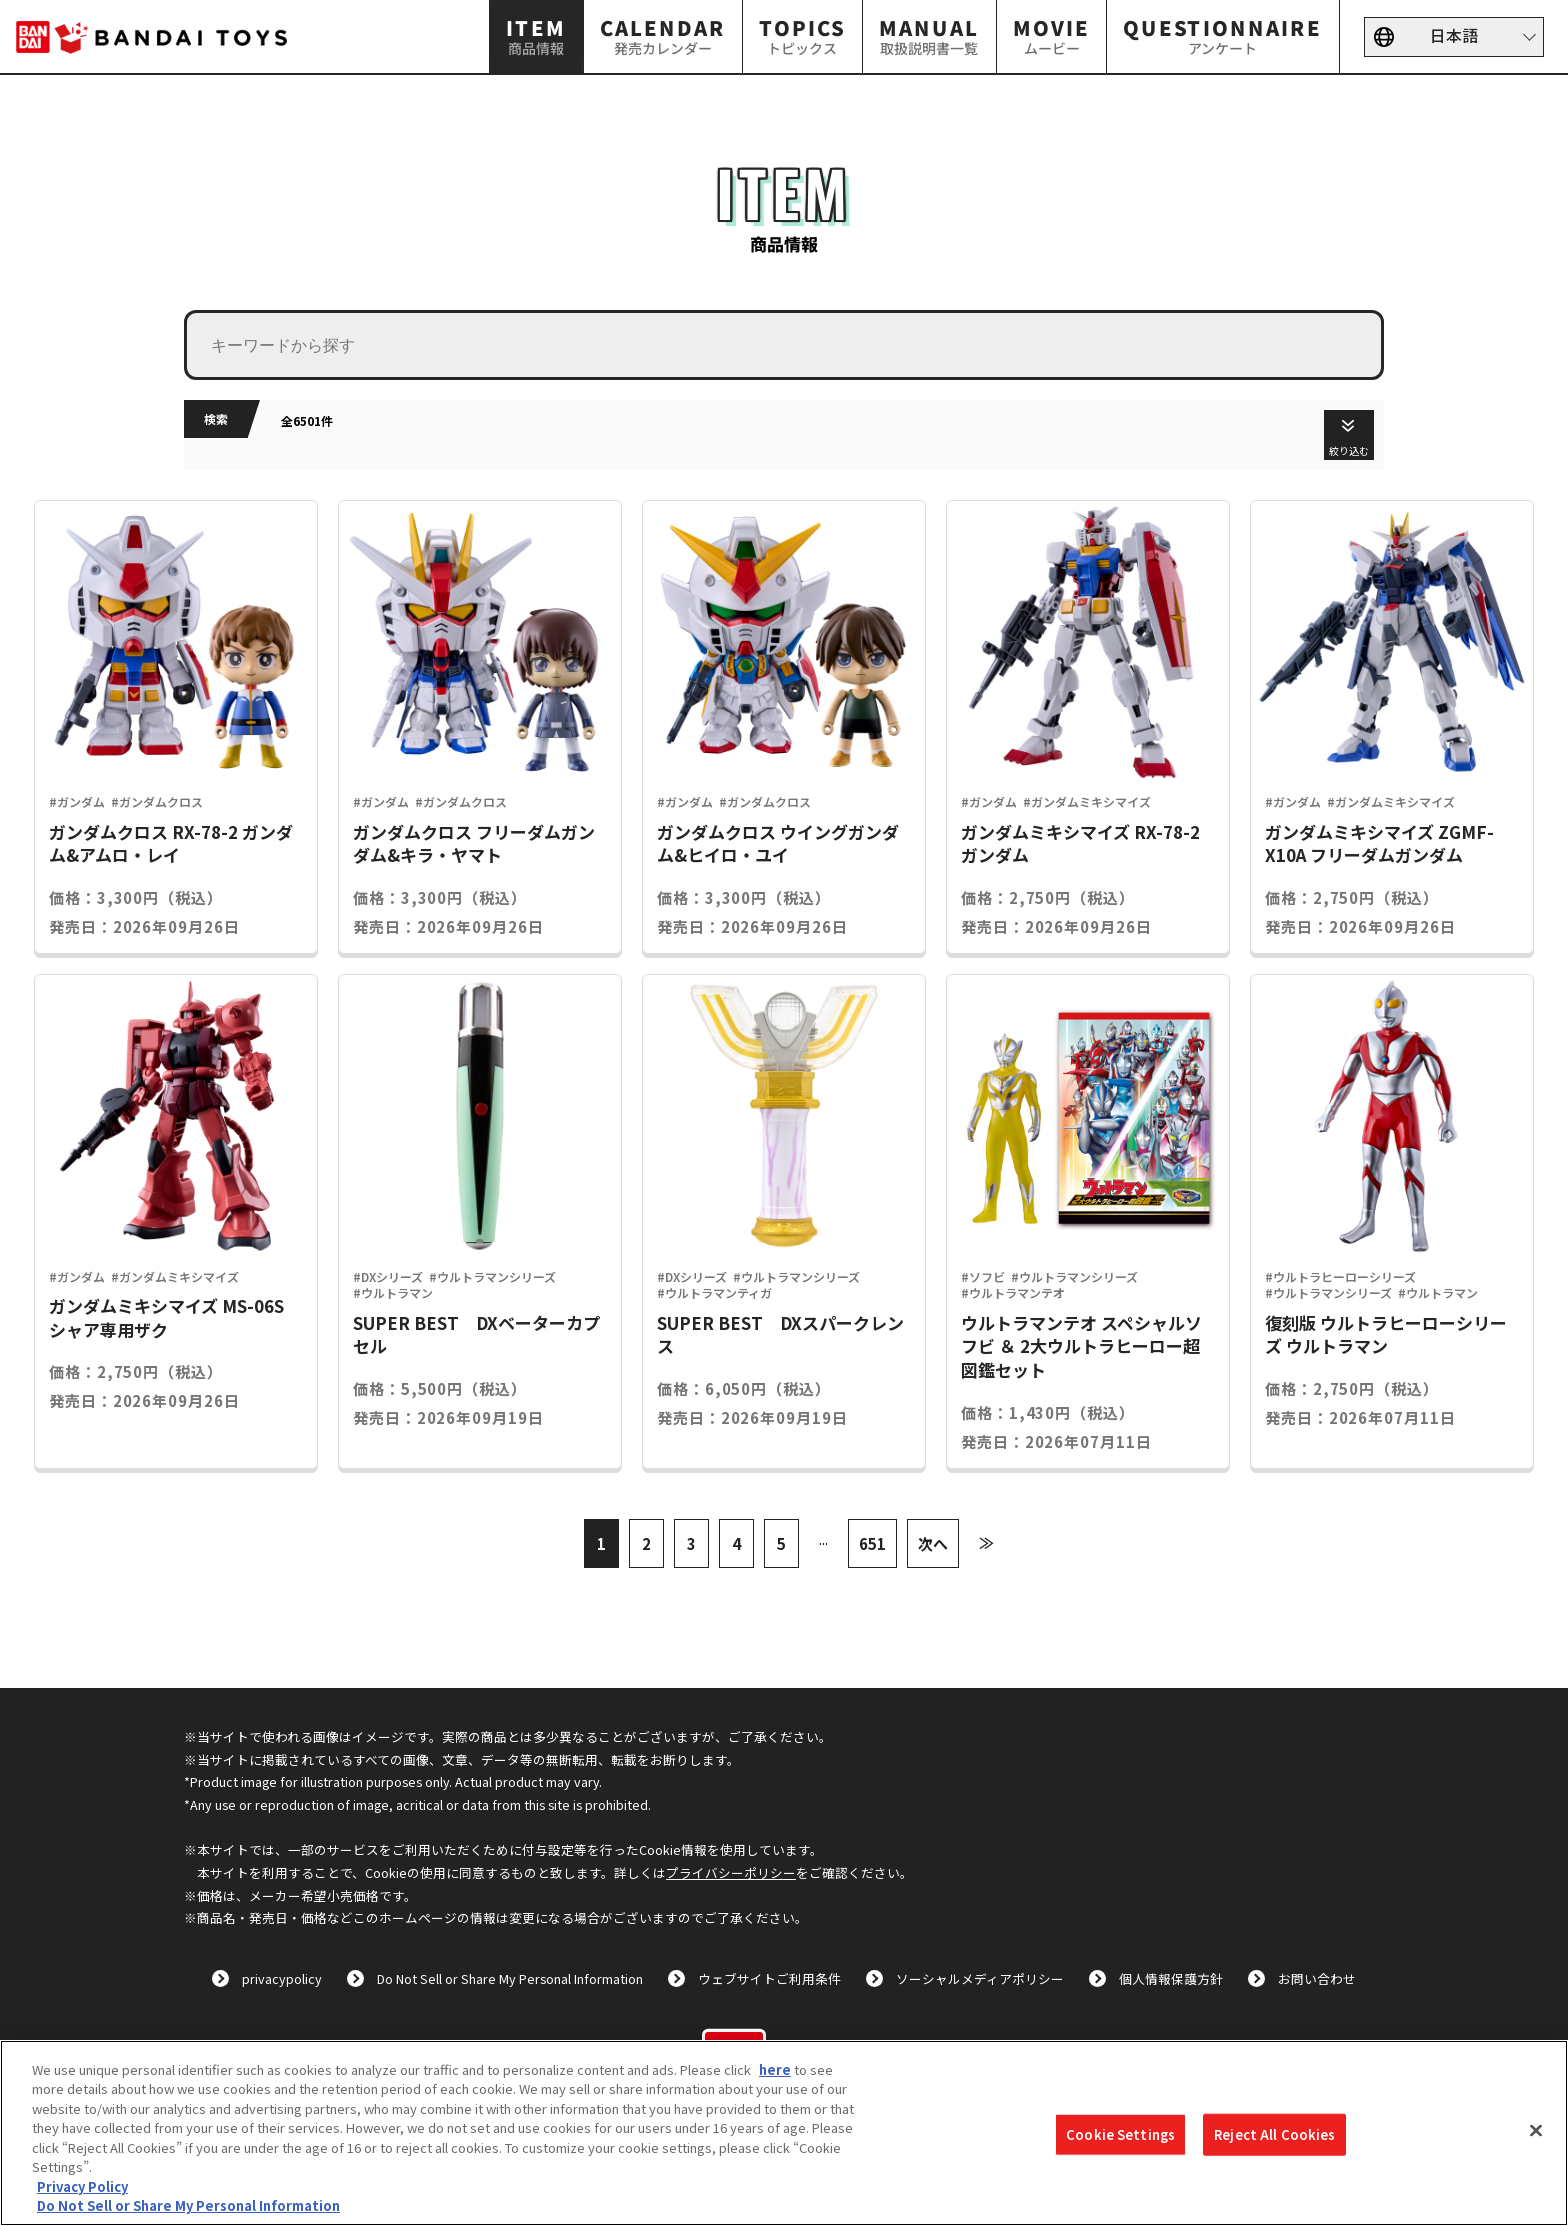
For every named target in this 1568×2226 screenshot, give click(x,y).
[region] (784, 2133)
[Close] (1536, 2130)
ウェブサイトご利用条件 (769, 1978)
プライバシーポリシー (731, 1872)
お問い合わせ (1317, 1978)
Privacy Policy (82, 2186)
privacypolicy (282, 1978)
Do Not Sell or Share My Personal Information (510, 1978)
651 (872, 1543)
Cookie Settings (1120, 2134)
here (775, 2069)
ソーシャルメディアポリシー (980, 1978)
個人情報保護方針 (1171, 1978)
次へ (933, 1543)
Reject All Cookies (1274, 2134)
